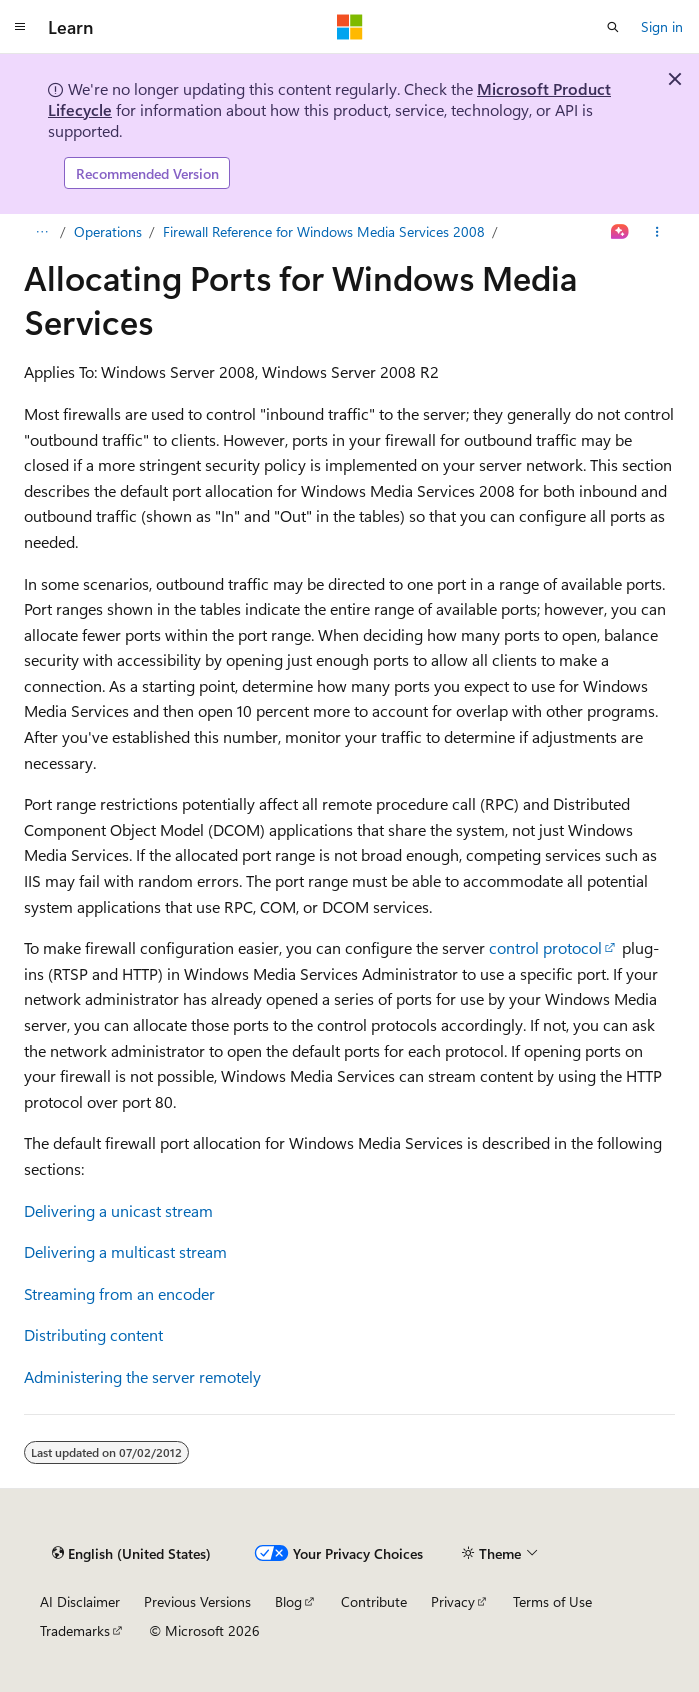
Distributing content (93, 1334)
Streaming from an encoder (119, 1293)
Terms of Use (552, 1601)
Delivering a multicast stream (125, 1251)
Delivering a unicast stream (118, 1210)
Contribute (374, 1601)
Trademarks (75, 1630)
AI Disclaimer (80, 1601)
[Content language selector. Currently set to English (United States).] (131, 1553)
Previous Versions (197, 1601)
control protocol (545, 947)
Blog (288, 1601)
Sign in (662, 26)
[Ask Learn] (620, 232)
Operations (108, 231)
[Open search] (613, 27)
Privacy (453, 1601)
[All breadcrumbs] (41, 232)
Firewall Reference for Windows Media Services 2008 (324, 231)
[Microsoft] (350, 27)
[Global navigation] (20, 27)
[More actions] (657, 232)
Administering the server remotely (142, 1376)
